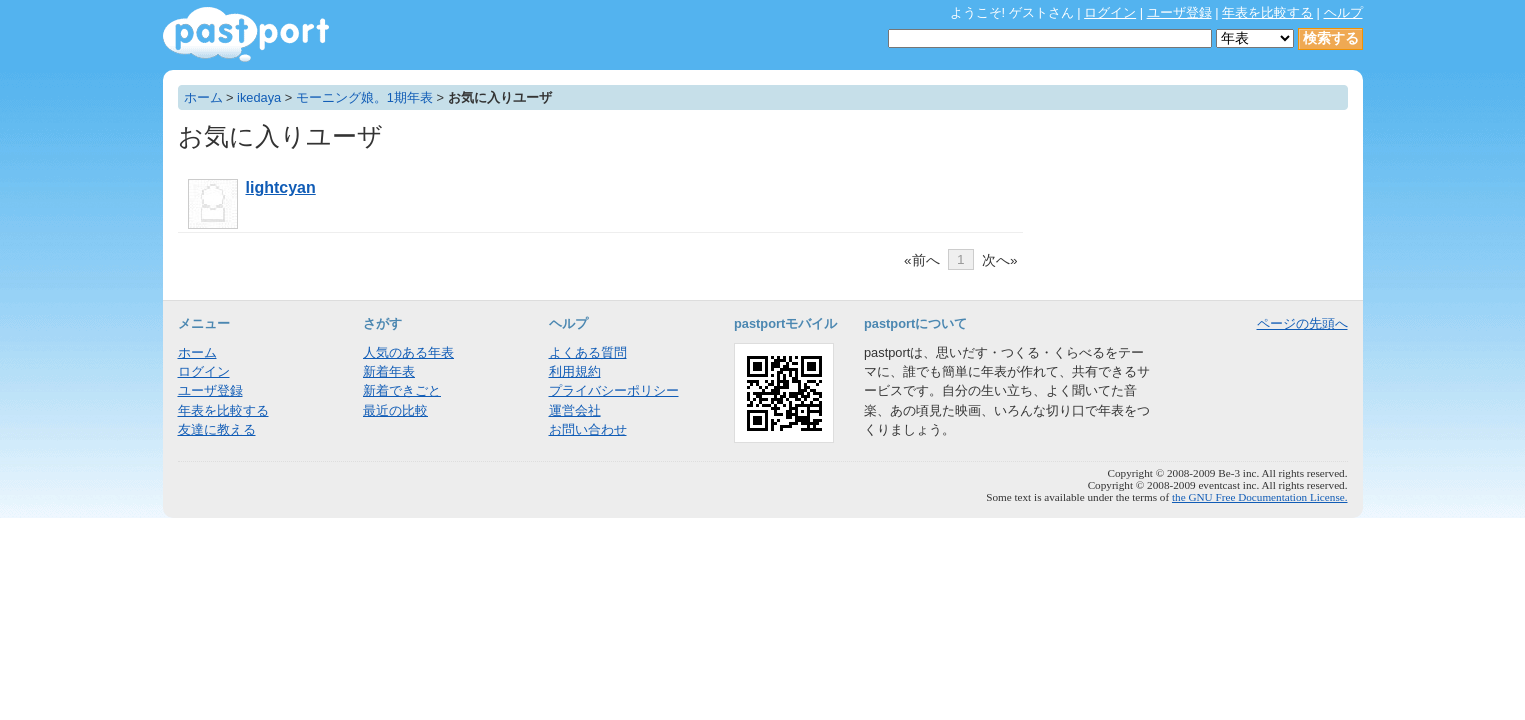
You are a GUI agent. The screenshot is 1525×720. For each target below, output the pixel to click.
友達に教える (217, 429)
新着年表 (389, 371)
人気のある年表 (408, 352)
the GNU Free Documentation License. (1260, 497)
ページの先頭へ (1302, 323)
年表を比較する (1267, 12)
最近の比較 (395, 410)
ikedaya (259, 97)
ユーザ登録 (1179, 12)
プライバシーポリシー (614, 390)
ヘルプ (1343, 12)
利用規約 (575, 371)
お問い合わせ (588, 429)
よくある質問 (588, 352)
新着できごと (402, 390)
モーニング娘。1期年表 (364, 97)
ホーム (203, 97)
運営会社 (575, 410)
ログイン (1110, 12)
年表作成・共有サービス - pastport (246, 34)
